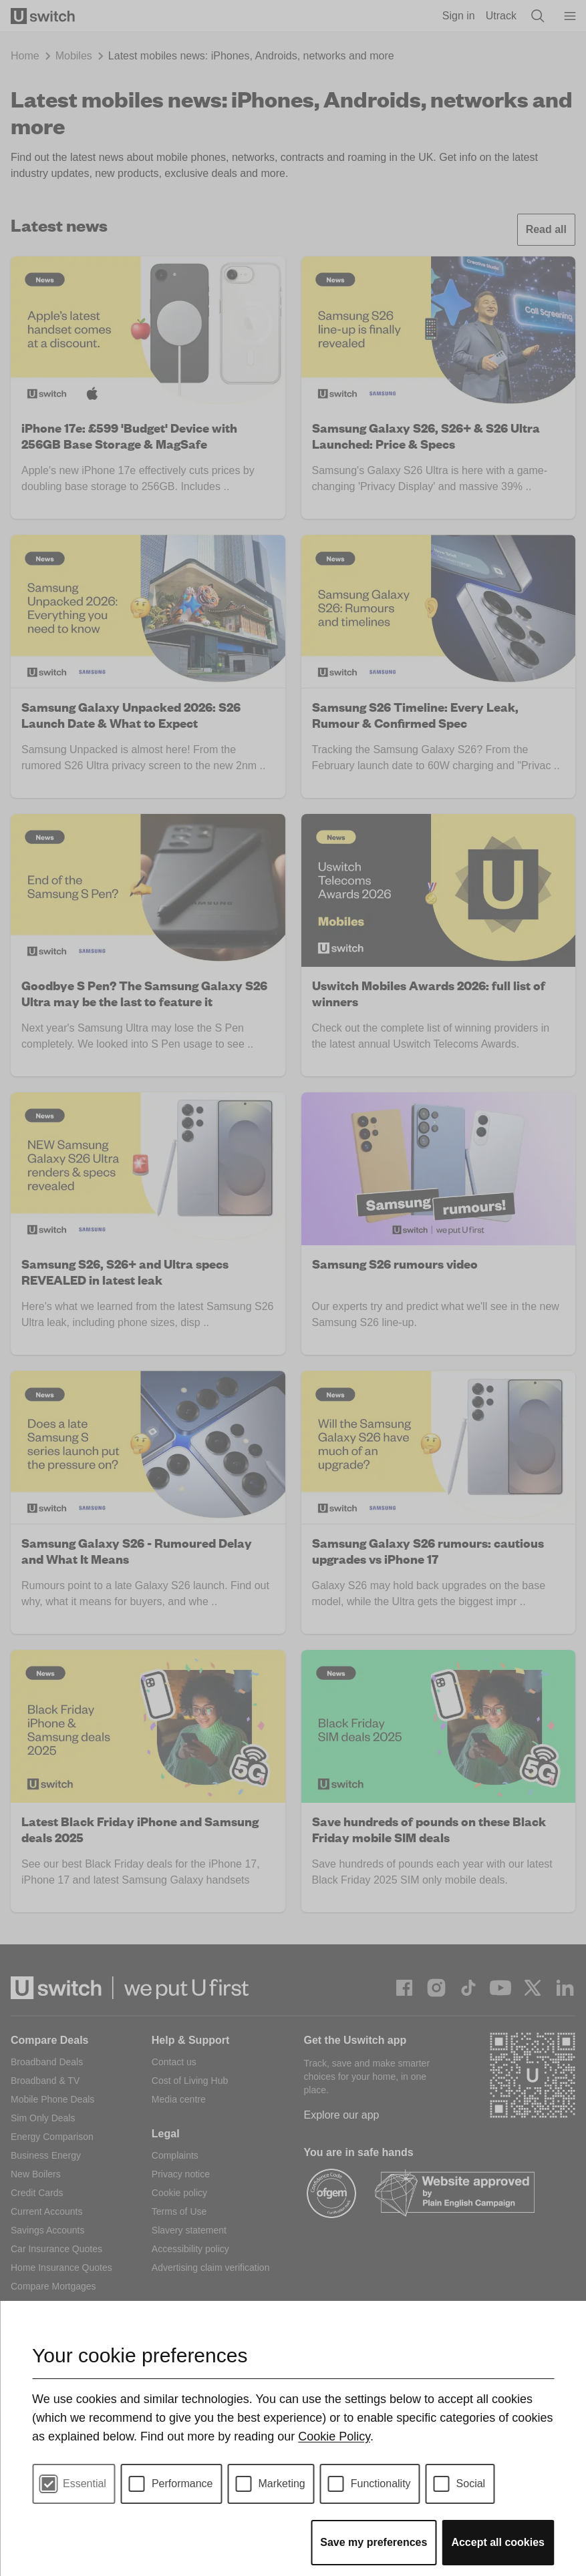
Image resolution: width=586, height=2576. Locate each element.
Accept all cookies (498, 2542)
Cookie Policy (334, 2436)
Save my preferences (373, 2542)
